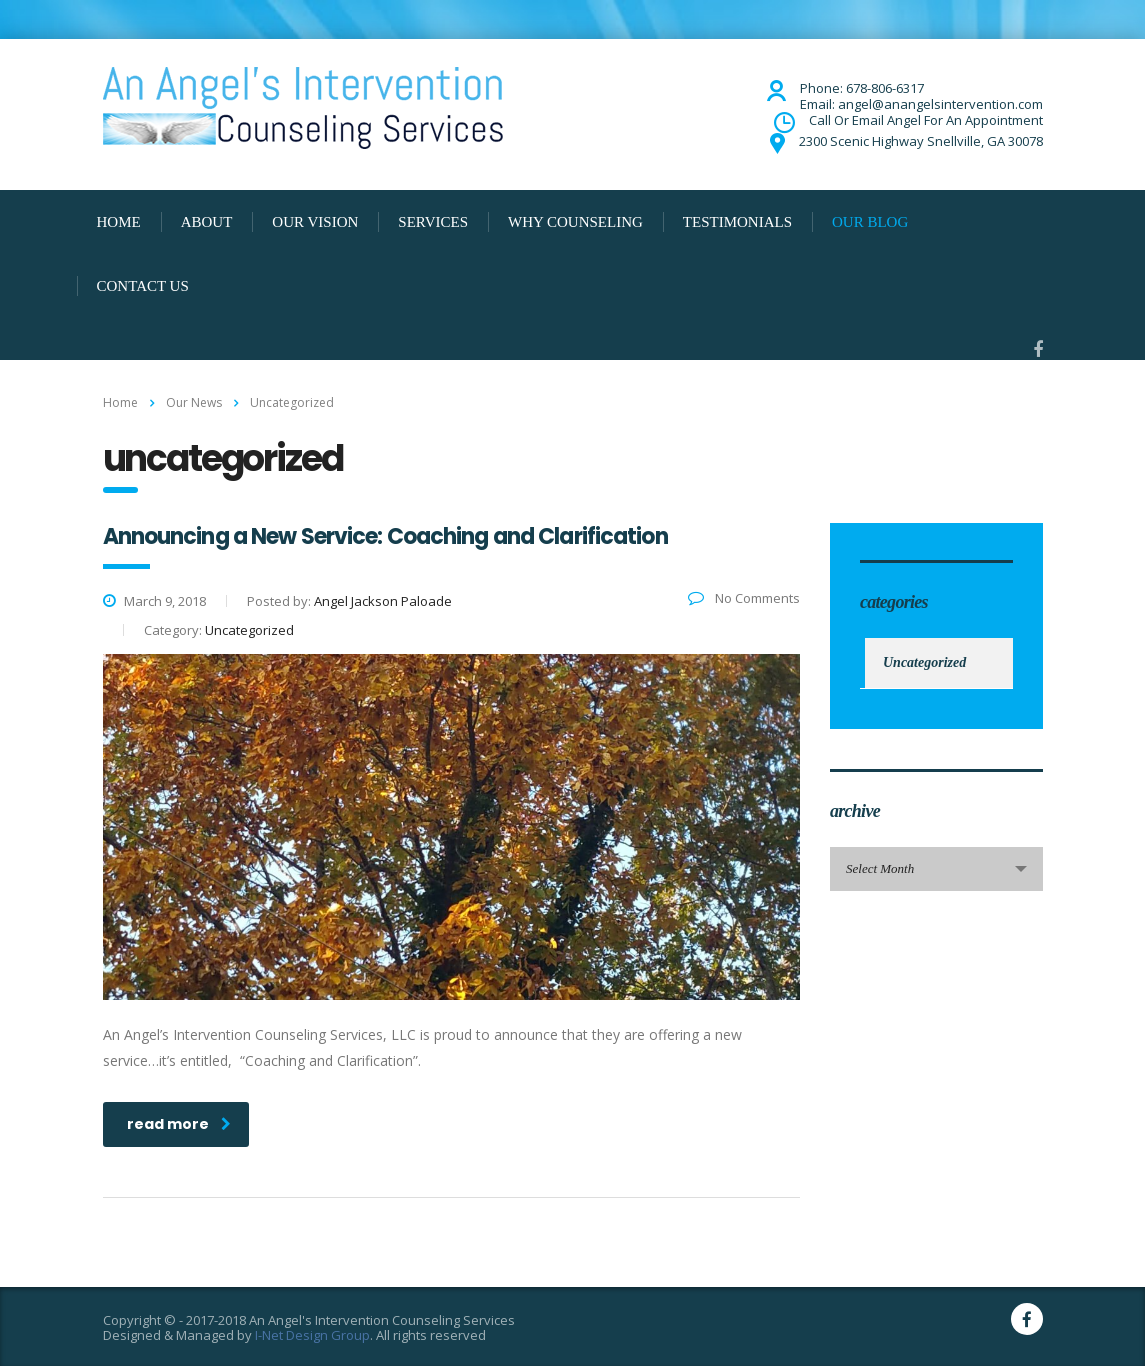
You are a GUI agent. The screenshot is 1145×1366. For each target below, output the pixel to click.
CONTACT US (143, 286)
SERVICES (433, 222)
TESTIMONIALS (737, 222)
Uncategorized (924, 662)
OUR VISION (315, 222)
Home (120, 402)
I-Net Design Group (312, 1335)
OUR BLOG (870, 222)
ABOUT (207, 222)
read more (179, 1124)
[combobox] (936, 869)
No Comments (744, 598)
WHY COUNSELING (575, 222)
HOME (119, 222)
